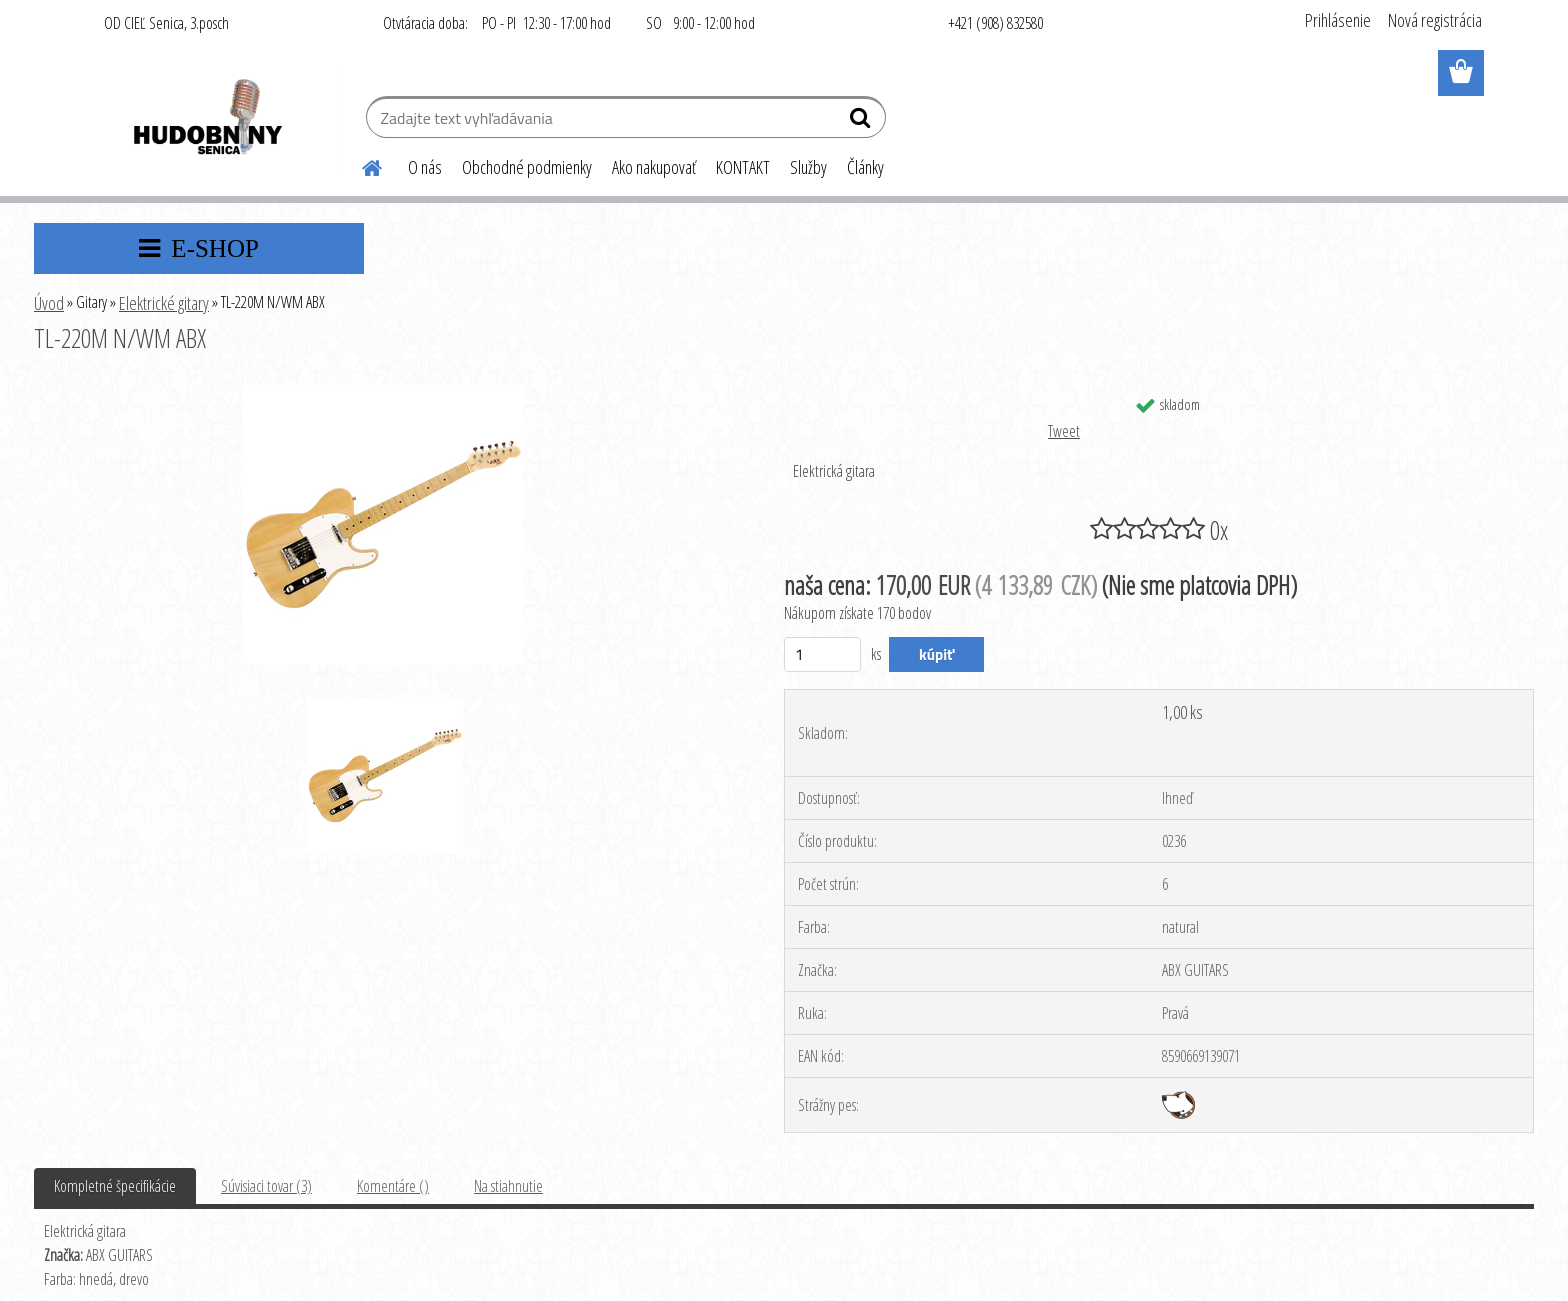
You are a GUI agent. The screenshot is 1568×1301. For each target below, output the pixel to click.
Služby (808, 167)
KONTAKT (743, 167)
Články (865, 167)
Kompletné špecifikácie (115, 1186)
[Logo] (206, 120)
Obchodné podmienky (527, 167)
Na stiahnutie (508, 1186)
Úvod (49, 303)
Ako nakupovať (654, 167)
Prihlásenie (1338, 20)
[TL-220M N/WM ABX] (383, 393)
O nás (425, 167)
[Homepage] (360, 165)
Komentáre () (393, 1186)
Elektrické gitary (164, 303)
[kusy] (822, 654)
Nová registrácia (1435, 20)
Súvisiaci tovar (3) (266, 1186)
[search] (862, 122)
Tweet (1064, 431)
